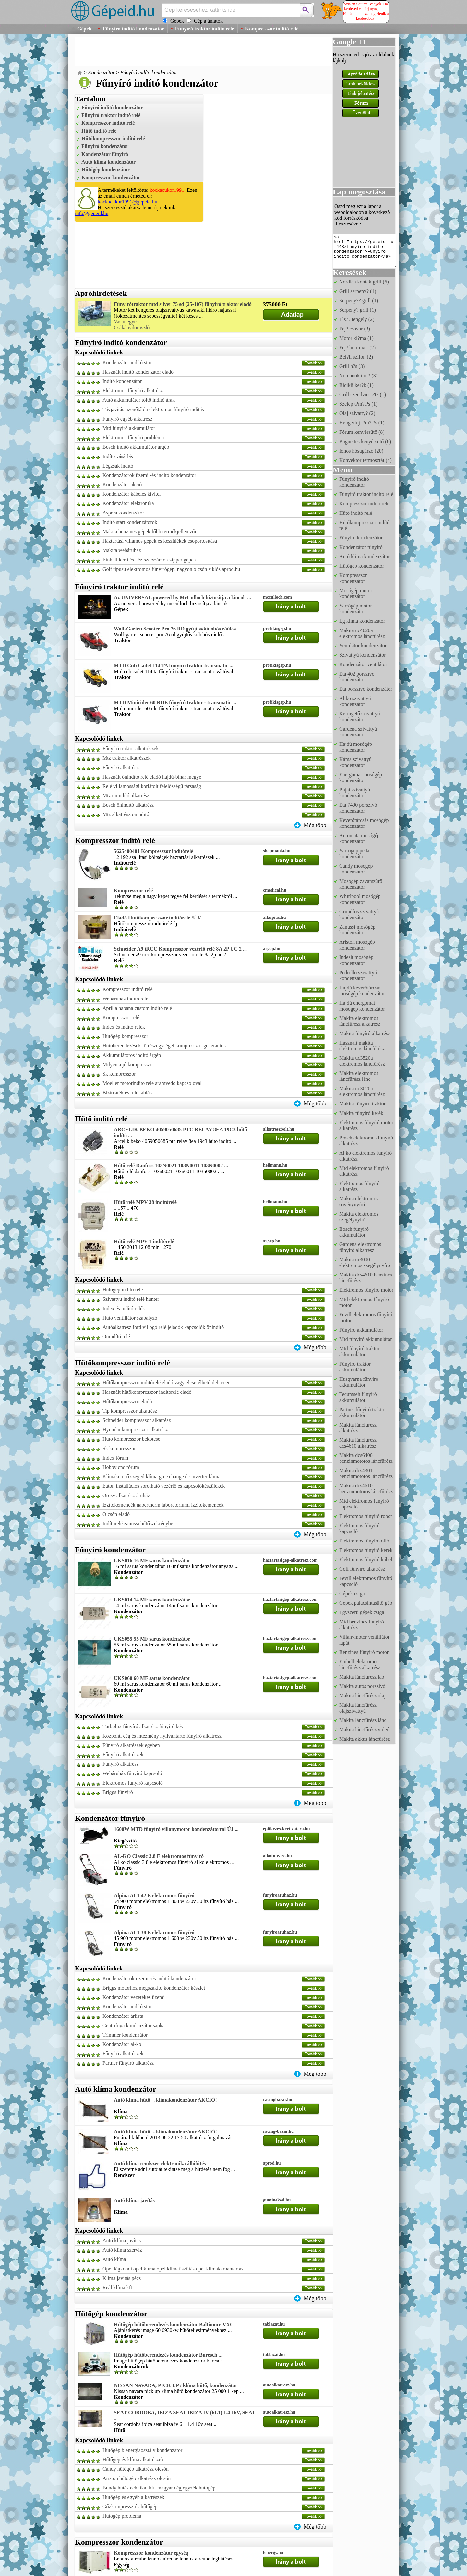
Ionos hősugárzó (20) (361, 451)
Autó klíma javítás (134, 2200)
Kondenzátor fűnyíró (104, 154)
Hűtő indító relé (98, 130)
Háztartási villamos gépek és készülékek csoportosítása (159, 541)
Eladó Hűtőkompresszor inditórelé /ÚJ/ (157, 917)
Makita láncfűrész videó (364, 1729)
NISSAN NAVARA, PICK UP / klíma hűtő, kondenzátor (175, 2385)
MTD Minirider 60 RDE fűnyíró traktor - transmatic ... (175, 702)
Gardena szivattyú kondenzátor (358, 731)
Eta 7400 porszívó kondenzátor (358, 808)
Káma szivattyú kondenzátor (355, 762)
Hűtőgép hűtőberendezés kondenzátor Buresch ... (168, 2355)
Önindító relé (116, 1336)
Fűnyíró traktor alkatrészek (130, 748)
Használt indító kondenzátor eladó (138, 372)
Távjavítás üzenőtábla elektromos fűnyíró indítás (153, 409)
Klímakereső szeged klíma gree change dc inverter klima (161, 1476)
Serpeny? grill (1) (357, 310)
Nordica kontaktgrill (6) (364, 281)
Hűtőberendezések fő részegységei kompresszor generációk (164, 1045)
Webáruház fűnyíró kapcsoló (132, 1773)
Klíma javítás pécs (121, 2278)
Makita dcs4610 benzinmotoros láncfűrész (366, 1488)
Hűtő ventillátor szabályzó (129, 1318)
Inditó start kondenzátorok (129, 522)
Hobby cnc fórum (120, 1467)
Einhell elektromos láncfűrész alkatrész (359, 1664)
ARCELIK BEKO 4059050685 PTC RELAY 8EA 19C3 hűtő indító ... (180, 1132)
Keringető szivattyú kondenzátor (359, 716)
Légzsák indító (117, 465)
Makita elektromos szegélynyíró (358, 1216)
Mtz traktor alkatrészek (126, 758)
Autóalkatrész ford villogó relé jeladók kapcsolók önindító (163, 1327)
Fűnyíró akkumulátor (361, 1330)
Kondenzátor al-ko (121, 2044)
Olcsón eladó (116, 1514)
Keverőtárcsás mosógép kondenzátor (364, 823)
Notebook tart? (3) (358, 375)
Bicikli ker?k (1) (356, 385)
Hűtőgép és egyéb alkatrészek (133, 2497)
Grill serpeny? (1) (357, 291)
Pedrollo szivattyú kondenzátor (358, 975)
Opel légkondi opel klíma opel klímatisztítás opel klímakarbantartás (172, 2268)
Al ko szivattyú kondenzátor (355, 701)
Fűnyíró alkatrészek (123, 1754)
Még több (315, 825)
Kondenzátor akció (122, 484)
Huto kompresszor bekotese (131, 1439)
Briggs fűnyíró (117, 1792)
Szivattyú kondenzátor (362, 655)
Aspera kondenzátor (123, 512)
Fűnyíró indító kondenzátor (133, 28)
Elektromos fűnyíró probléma (133, 437)
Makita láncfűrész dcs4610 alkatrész (358, 1443)
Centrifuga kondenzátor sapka (133, 2025)
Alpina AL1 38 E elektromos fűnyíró (154, 1932)
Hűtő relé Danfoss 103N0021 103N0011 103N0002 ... (171, 1165)
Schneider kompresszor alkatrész (136, 1420)
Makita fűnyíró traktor (362, 1103)
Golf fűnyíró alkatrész (362, 1569)
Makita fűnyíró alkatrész (364, 1033)
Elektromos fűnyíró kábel (365, 1559)
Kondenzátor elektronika (128, 503)
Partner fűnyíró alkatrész (128, 2063)
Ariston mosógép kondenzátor (357, 945)
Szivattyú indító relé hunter (130, 1299)
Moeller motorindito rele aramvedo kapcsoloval (152, 1083)
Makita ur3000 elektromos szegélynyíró (364, 1262)
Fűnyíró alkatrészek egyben (131, 1745)
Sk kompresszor (119, 1074)
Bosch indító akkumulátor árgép (135, 447)
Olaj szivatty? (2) (357, 413)
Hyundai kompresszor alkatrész (135, 1429)
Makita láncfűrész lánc (363, 1720)
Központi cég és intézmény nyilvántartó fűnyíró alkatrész (162, 1736)
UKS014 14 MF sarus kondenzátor (152, 1599)
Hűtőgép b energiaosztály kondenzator (142, 2450)
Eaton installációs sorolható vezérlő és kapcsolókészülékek (163, 1486)
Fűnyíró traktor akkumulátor (355, 1366)
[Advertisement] (193, 51)
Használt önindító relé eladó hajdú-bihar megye (151, 777)
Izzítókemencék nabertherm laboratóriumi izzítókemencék (163, 1504)
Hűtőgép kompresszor (125, 1036)
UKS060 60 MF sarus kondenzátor (152, 1678)
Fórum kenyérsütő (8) (362, 432)
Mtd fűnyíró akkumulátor (128, 428)
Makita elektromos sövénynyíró (358, 1201)
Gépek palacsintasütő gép (365, 1603)
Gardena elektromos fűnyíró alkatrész (360, 1247)
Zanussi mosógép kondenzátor (357, 929)
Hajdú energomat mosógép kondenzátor (362, 1005)
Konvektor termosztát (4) (365, 460)
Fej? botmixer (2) (357, 347)
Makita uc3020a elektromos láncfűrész (362, 1091)
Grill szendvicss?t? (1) (362, 394)
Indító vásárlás (117, 456)
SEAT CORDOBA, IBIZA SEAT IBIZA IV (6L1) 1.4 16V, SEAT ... (184, 2415)
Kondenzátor (101, 72)
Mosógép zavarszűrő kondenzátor (360, 884)
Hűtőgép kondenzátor (105, 169)
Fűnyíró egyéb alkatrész (127, 419)
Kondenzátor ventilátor (363, 664)
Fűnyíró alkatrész (120, 767)
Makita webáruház (121, 550)
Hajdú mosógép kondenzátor (355, 747)
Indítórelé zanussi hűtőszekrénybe (137, 1523)
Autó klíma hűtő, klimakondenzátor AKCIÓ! (165, 2100)
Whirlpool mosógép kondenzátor (360, 899)
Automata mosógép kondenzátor (359, 838)
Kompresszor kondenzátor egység (151, 2553)
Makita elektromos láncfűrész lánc (358, 1076)
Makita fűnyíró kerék (361, 1113)
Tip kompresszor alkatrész (129, 1411)
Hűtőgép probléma (121, 2516)
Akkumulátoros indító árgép (131, 1055)
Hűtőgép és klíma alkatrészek (133, 2459)
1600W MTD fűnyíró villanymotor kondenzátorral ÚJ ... (176, 1829)
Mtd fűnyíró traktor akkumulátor (359, 1351)
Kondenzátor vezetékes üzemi (133, 1997)
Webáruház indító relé (125, 998)
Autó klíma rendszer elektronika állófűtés (160, 2163)
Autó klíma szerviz (122, 2250)
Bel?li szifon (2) (356, 357)
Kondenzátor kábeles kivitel (131, 494)
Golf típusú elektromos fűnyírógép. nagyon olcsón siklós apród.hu (171, 569)
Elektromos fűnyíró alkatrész (132, 390)
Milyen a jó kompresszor (128, 1064)
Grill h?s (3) (352, 366)
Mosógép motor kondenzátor (355, 593)
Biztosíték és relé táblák (127, 1092)
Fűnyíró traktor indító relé (204, 28)
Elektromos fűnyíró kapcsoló (132, 1782)
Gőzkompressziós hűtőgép (129, 2506)
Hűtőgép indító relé (122, 1289)
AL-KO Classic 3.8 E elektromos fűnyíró (159, 1856)
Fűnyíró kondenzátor (104, 146)
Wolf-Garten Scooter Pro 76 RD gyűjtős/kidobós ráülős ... (177, 628)
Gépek (84, 28)
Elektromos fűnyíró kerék (365, 1550)
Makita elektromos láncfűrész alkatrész (359, 1021)
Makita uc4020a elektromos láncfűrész (362, 633)
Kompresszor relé (133, 890)
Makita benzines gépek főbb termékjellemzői (149, 531)
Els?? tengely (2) (356, 319)
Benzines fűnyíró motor (364, 1652)
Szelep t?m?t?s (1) (358, 404)
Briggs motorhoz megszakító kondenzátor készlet (153, 1988)
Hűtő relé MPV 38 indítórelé (145, 1202)
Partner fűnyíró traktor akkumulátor (362, 1412)
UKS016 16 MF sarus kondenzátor (152, 1560)
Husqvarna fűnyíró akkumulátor (358, 1382)
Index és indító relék (123, 1027)
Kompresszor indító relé (271, 28)
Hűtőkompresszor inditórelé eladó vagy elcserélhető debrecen (166, 1382)
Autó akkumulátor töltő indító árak (138, 400)
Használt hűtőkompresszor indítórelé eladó (146, 1392)
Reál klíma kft (117, 2287)
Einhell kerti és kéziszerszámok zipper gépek (149, 559)
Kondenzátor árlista (122, 2016)
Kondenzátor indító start (127, 362)
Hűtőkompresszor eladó (127, 1401)
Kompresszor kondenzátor (110, 177)
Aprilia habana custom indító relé (137, 1008)
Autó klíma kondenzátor (108, 162)
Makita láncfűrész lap (361, 1677)
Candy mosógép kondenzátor (356, 868)
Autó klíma (114, 2259)
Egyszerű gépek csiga (361, 1612)
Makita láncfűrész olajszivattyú (358, 1708)
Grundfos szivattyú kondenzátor (359, 914)
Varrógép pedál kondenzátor (355, 853)
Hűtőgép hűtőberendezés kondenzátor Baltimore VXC (174, 2324)
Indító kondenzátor (122, 381)
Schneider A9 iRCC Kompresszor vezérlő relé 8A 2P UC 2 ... (180, 949)
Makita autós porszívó (362, 1686)
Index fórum (115, 1458)
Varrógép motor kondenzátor (355, 608)
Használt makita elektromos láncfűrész (362, 1045)
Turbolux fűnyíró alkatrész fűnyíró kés (142, 1726)
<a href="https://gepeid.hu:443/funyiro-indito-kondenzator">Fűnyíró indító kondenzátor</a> (364, 251)
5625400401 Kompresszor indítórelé (153, 851)
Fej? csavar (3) (354, 328)
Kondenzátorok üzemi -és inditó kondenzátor (149, 475)
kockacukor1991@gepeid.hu (127, 201)
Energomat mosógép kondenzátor (360, 777)
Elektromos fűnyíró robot (365, 1516)
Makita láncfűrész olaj (362, 1695)
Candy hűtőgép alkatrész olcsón (135, 2469)
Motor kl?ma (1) (356, 338)
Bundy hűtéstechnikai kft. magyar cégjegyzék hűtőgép (158, 2487)
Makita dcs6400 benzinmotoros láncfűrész (366, 1458)
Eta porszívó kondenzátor (365, 689)
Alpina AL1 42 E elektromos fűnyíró (154, 1895)
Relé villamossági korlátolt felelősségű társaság (151, 786)
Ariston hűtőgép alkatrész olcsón (136, 2478)
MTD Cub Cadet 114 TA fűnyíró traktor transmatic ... (173, 665)
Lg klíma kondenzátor (362, 621)
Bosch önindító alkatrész (128, 805)
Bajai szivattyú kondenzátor (354, 792)
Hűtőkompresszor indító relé (113, 138)
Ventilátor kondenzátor (363, 645)
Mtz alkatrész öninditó (125, 814)
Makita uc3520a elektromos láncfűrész (362, 1061)
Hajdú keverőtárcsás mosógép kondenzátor (362, 990)
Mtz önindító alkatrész (125, 795)
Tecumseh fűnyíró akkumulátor (358, 1397)
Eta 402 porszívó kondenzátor (356, 676)
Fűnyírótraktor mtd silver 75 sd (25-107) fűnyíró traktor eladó (183, 304)
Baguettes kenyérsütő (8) (365, 441)
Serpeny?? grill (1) (358, 300)
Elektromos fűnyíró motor (366, 1290)
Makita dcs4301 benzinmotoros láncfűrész (366, 1473)
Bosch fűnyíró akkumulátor (354, 1232)
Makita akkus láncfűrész (364, 1739)
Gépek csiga (352, 1593)
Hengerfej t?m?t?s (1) (361, 422)
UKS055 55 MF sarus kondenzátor (152, 1639)
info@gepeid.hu (91, 213)
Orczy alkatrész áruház (126, 1495)
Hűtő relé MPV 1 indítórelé (144, 1241)
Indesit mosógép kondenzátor (356, 960)
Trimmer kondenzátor (125, 2035)
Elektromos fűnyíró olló (364, 1540)
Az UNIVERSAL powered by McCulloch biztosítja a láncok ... (182, 597)
